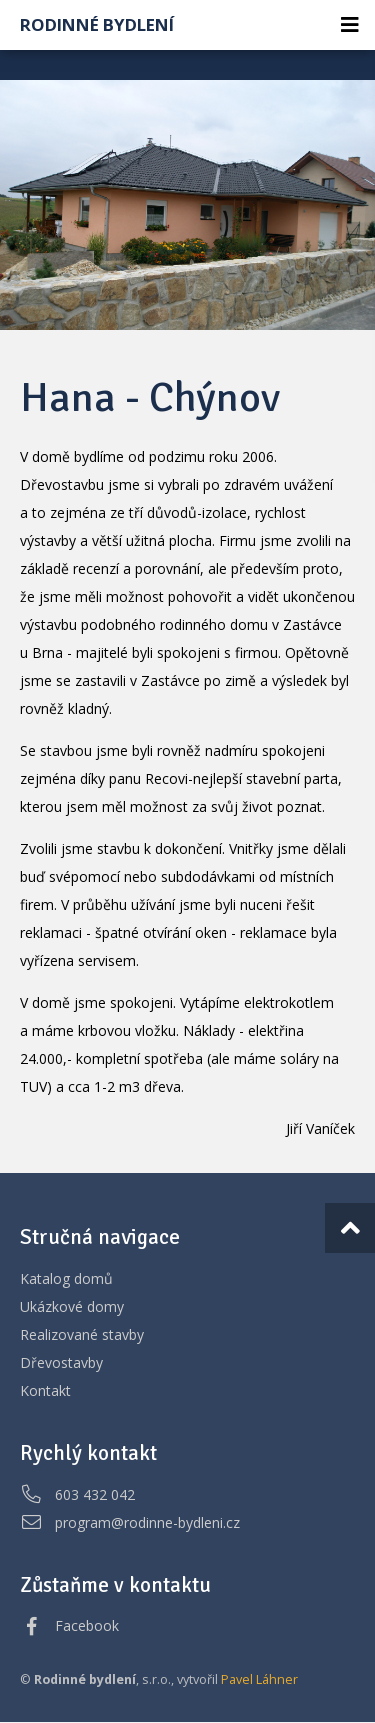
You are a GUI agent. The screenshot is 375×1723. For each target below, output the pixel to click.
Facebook (87, 1625)
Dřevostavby (61, 1362)
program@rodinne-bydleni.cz (147, 1522)
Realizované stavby (82, 1334)
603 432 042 (95, 1494)
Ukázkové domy (72, 1306)
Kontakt (45, 1390)
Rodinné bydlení (97, 24)
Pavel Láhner (259, 1679)
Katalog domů (66, 1278)
